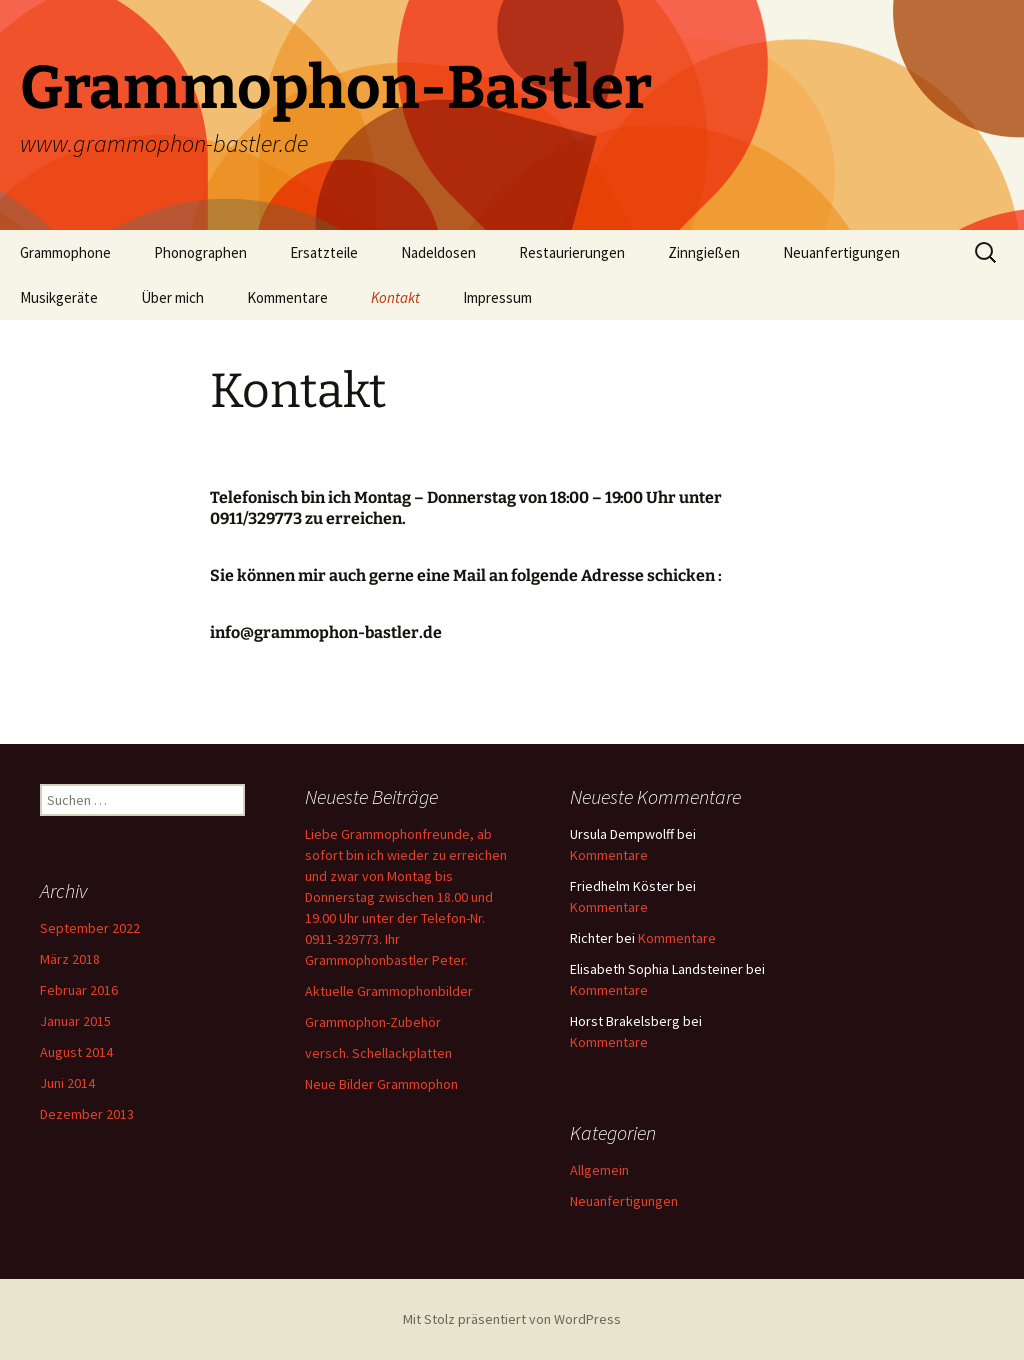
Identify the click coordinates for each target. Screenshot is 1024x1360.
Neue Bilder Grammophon (381, 1084)
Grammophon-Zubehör (373, 1022)
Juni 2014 (67, 1083)
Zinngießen (704, 252)
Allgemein (599, 1170)
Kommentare (287, 297)
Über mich (172, 297)
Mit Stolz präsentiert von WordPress (512, 1319)
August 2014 (76, 1052)
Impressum (497, 297)
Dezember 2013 (87, 1114)
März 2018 (70, 959)
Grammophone (65, 252)
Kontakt (395, 297)
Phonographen (200, 252)
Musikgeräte (59, 297)
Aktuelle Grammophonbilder (389, 991)
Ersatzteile (324, 252)
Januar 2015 (75, 1021)
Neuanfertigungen (841, 252)
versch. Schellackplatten (378, 1053)
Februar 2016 (79, 990)
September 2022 (90, 928)
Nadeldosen (438, 252)
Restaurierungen (572, 252)
